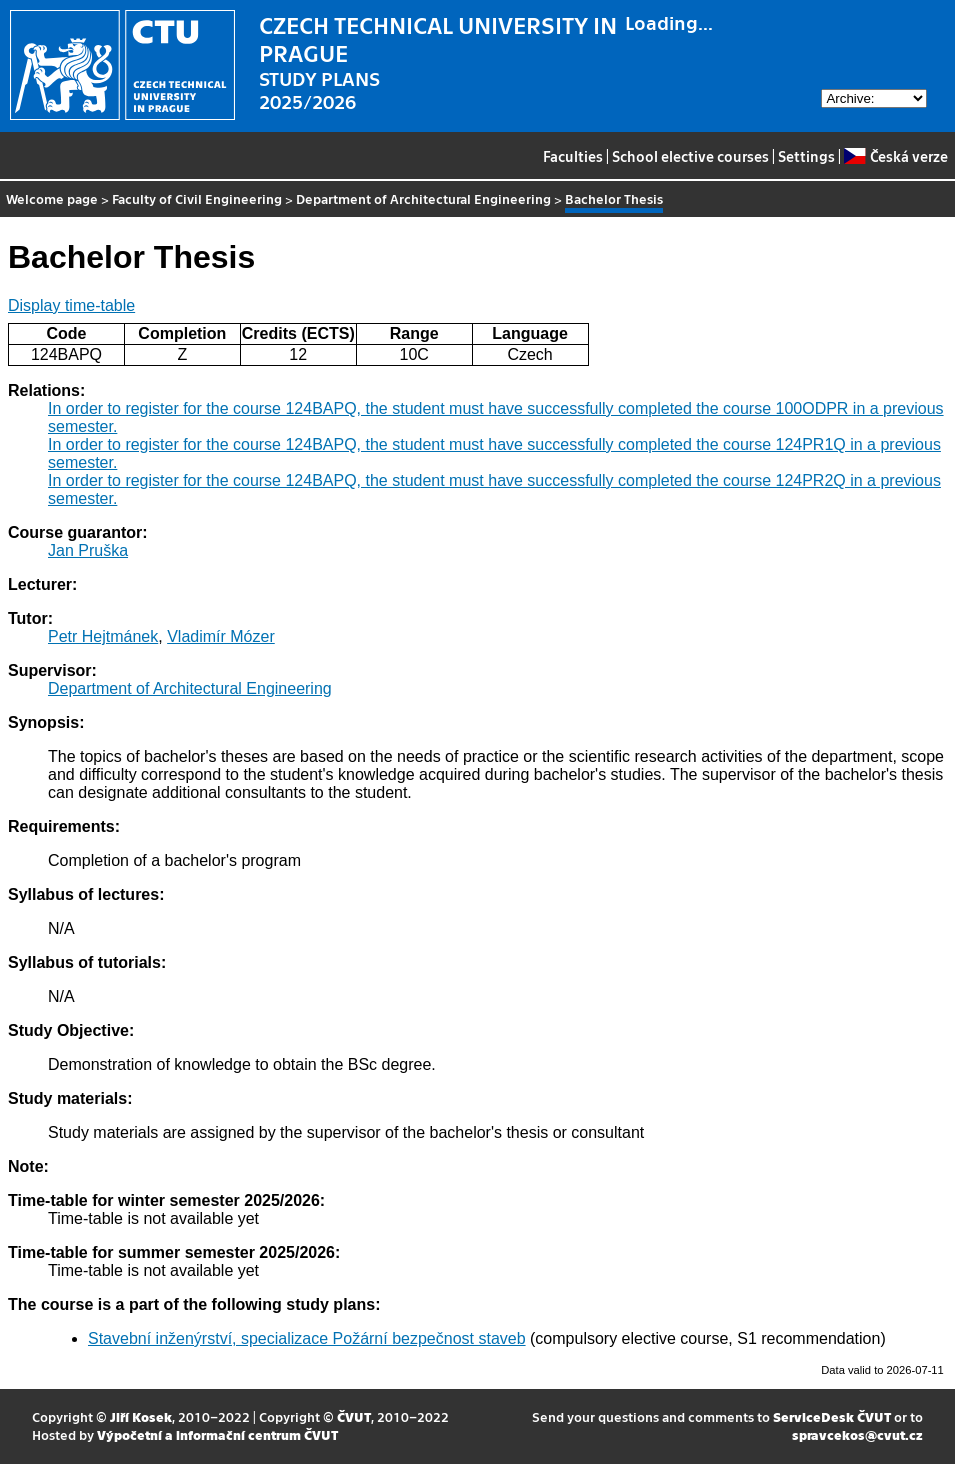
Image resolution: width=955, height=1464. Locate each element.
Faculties (573, 156)
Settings (806, 156)
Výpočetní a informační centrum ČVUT (217, 1434)
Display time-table (71, 305)
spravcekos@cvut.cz (857, 1434)
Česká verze (895, 156)
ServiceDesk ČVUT (832, 1416)
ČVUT (354, 1416)
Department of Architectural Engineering (423, 198)
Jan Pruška (88, 550)
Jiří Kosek (141, 1416)
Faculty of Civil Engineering (197, 198)
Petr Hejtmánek (103, 636)
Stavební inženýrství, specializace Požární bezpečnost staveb (307, 1338)
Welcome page (52, 198)
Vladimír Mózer (221, 636)
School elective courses (690, 156)
